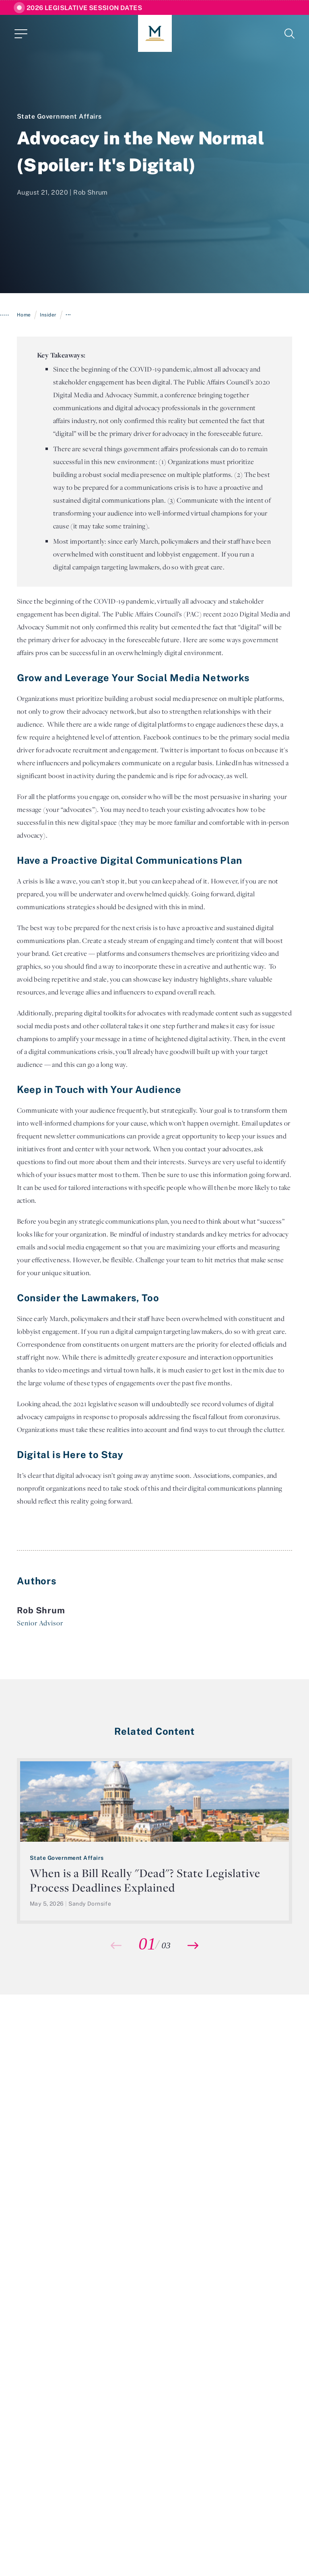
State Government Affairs (59, 116)
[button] (192, 1945)
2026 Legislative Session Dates (84, 8)
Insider (48, 315)
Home (24, 315)
